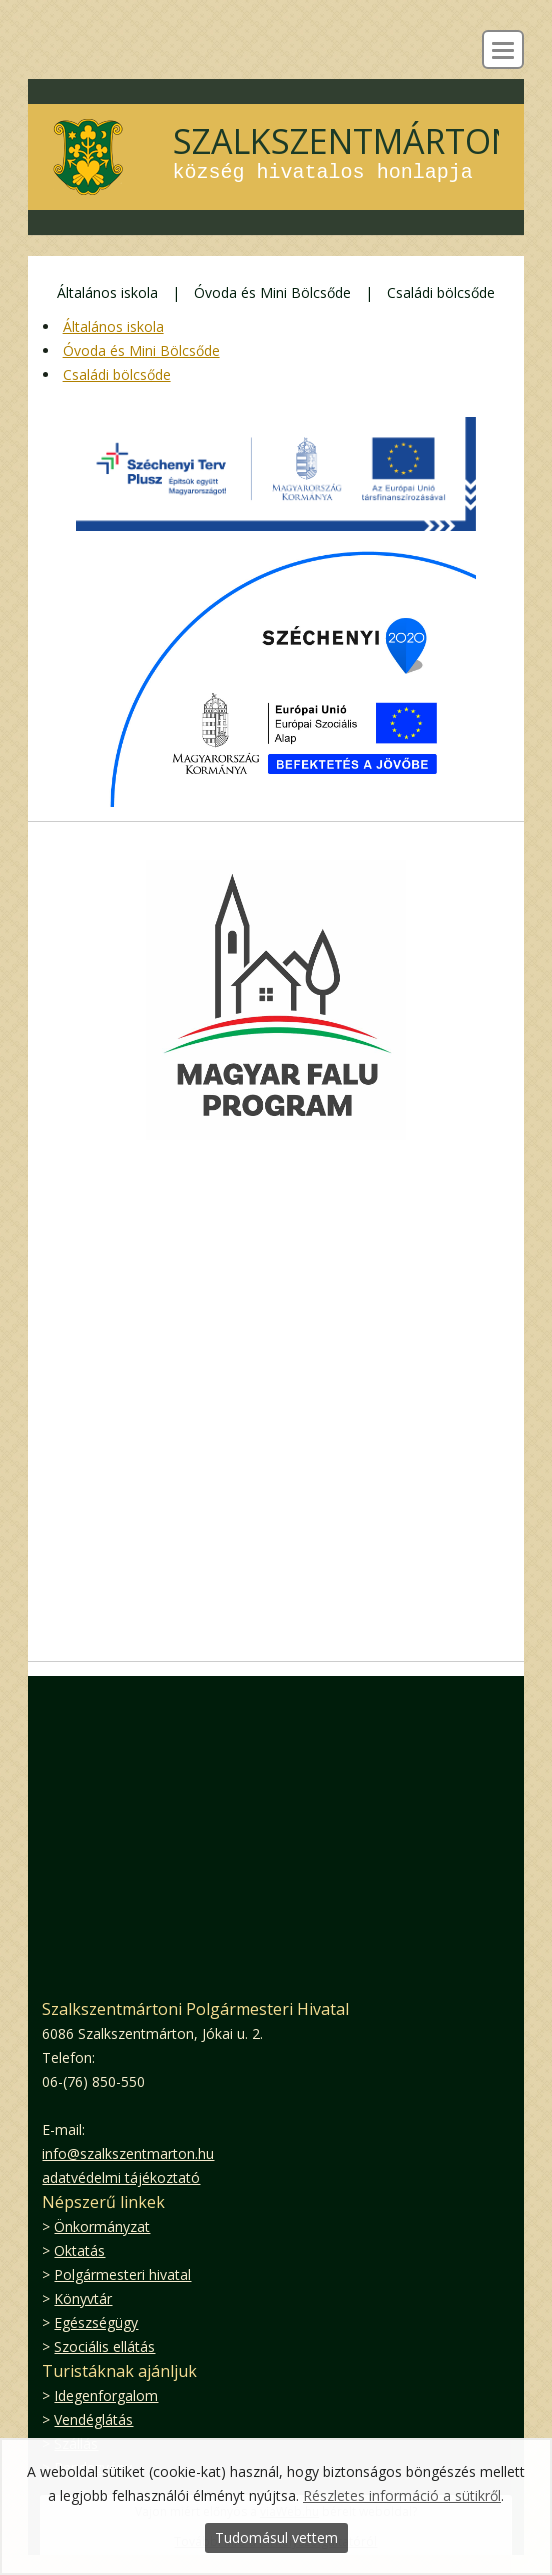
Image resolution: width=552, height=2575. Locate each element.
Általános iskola (107, 292)
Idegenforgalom (106, 2395)
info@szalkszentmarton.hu (128, 2153)
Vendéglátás (93, 2419)
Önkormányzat (102, 2226)
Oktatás (79, 2250)
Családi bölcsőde (441, 292)
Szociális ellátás (104, 2346)
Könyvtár (83, 2298)
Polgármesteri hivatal (122, 2274)
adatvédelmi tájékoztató (121, 2177)
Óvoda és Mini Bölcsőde (272, 292)
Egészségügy (96, 2322)
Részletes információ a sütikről (402, 2495)
